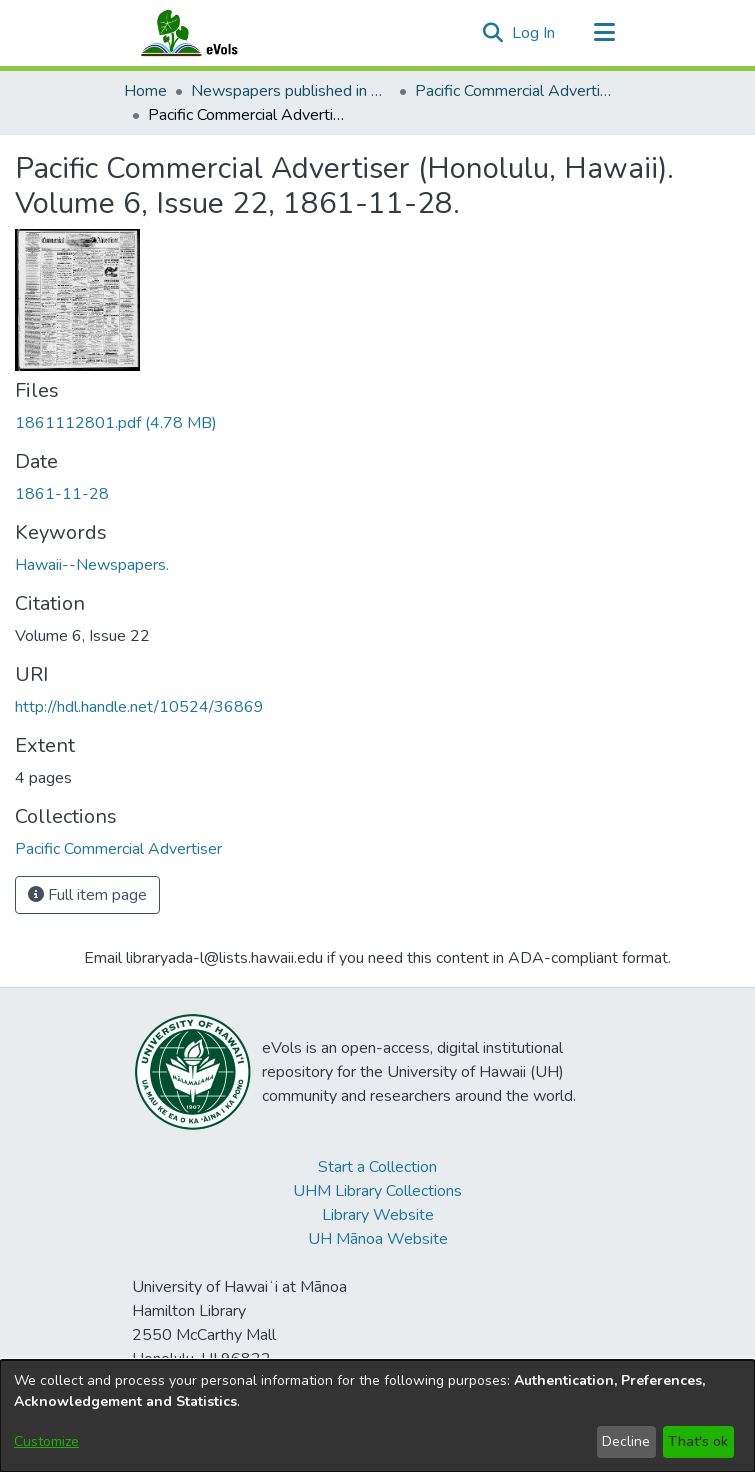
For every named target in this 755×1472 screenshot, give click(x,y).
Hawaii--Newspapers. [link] (92, 565)
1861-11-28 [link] (62, 494)
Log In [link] (534, 33)
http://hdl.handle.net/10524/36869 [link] (139, 707)
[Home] (209, 33)
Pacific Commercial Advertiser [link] (515, 91)
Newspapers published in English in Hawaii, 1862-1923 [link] (291, 91)
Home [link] (145, 91)
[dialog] (377, 1416)
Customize (46, 1441)
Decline (626, 1441)
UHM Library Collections (377, 1191)
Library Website (378, 1215)
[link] (116, 423)
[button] (493, 33)
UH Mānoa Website (378, 1239)
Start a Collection (377, 1167)
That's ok (698, 1441)
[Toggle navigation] (605, 33)
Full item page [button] (87, 895)
